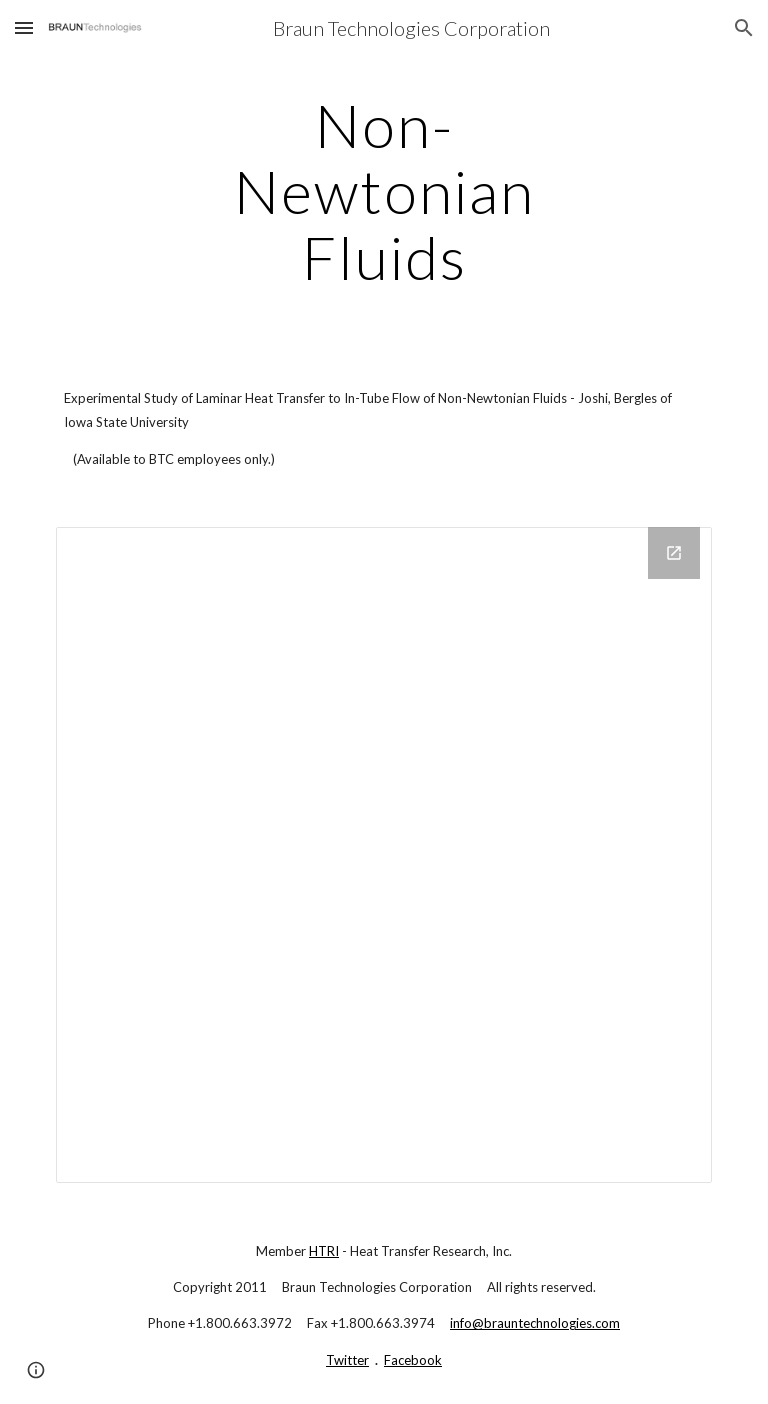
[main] (383, 191)
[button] (24, 27)
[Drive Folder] (383, 854)
